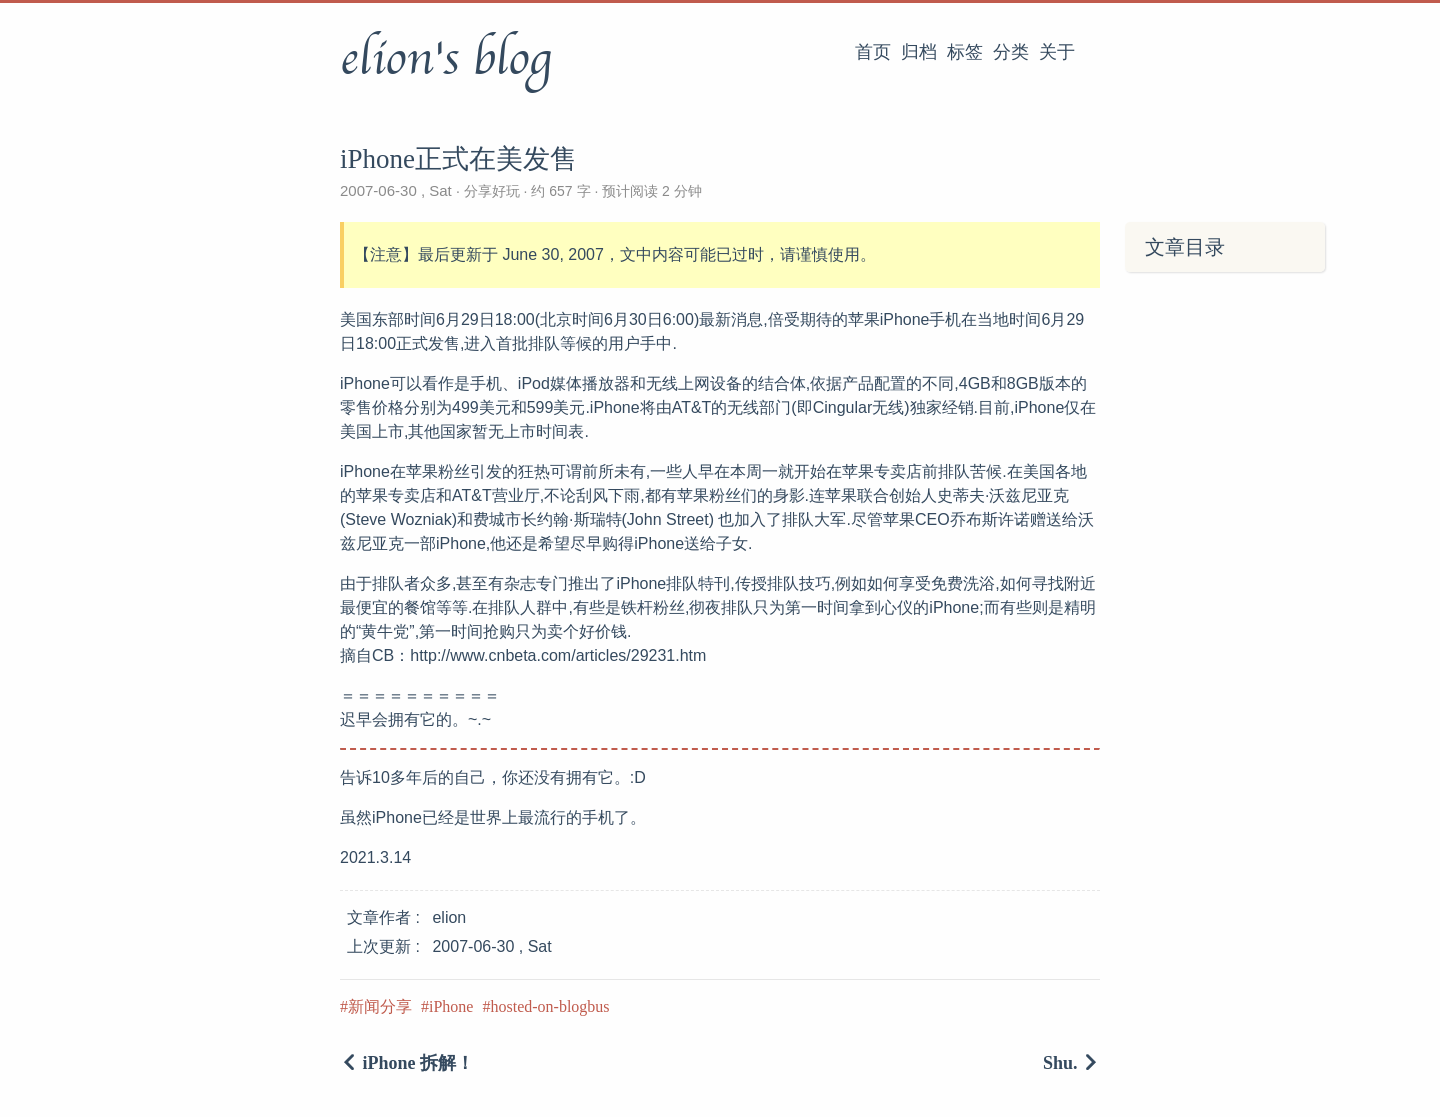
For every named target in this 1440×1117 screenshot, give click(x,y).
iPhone (451, 1006)
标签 (965, 52)
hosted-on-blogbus (549, 1006)
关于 (1057, 52)
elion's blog (445, 59)
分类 (1011, 52)
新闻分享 (380, 1006)
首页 (873, 52)
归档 (919, 52)
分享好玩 (492, 191)
